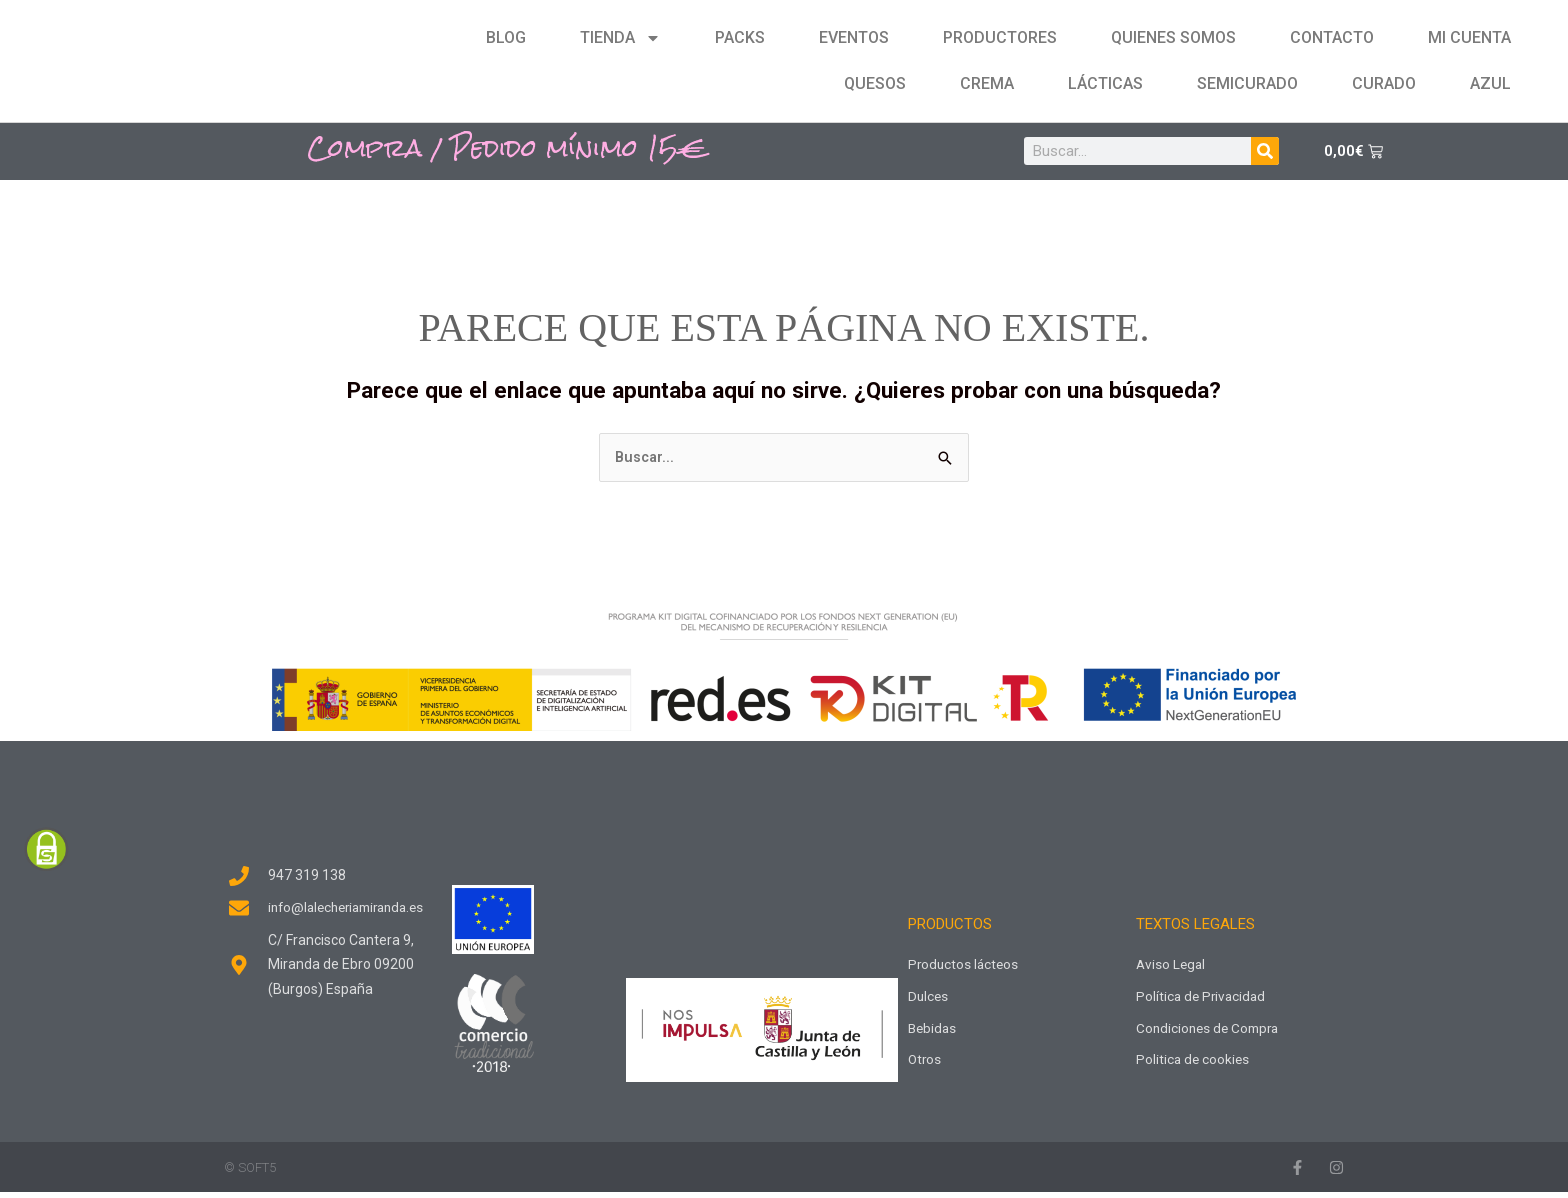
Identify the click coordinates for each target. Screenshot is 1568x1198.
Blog (506, 37)
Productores (1000, 37)
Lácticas (1105, 83)
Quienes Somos (1173, 37)
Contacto (1332, 37)
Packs (740, 37)
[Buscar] (1265, 151)
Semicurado (1247, 83)
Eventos (854, 37)
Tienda (620, 38)
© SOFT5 (250, 1172)
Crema (987, 83)
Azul (1490, 83)
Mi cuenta (1469, 37)
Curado (1384, 83)
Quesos (875, 83)
